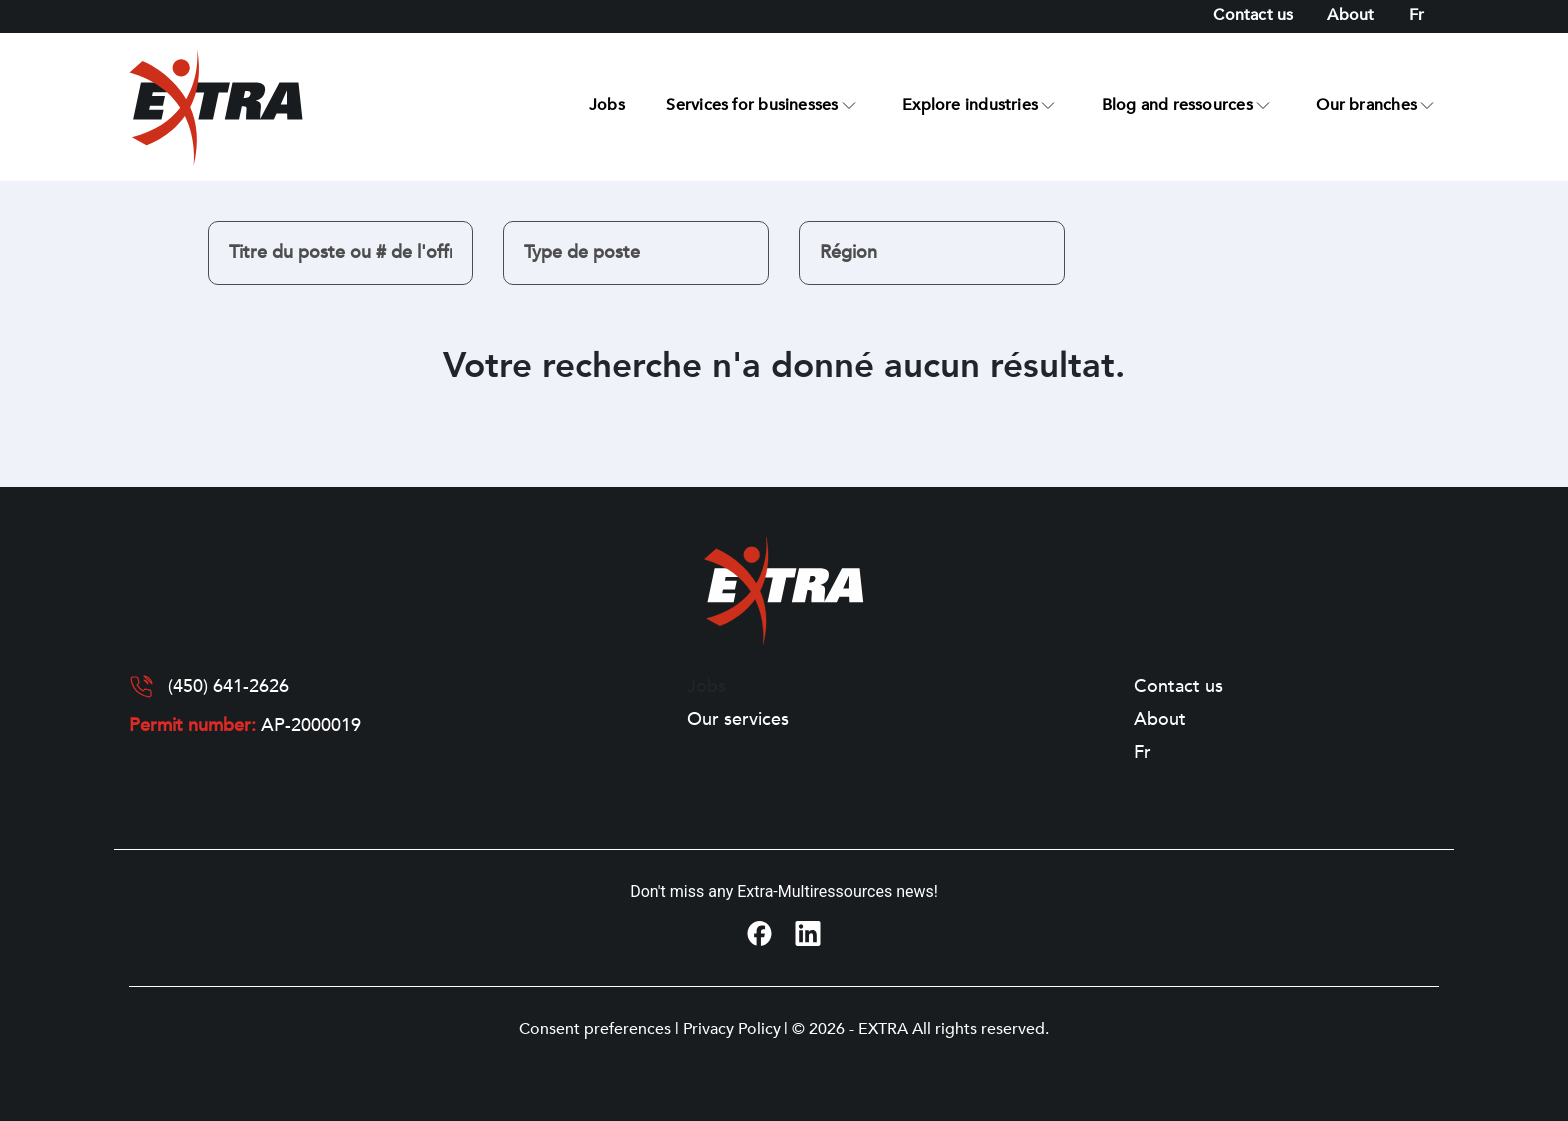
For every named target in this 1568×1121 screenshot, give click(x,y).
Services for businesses (752, 105)
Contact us (1253, 15)
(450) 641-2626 (228, 687)
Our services (738, 720)
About (1350, 15)
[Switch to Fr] (1416, 15)
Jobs (607, 105)
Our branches (1366, 105)
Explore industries (970, 105)
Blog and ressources (1177, 105)
